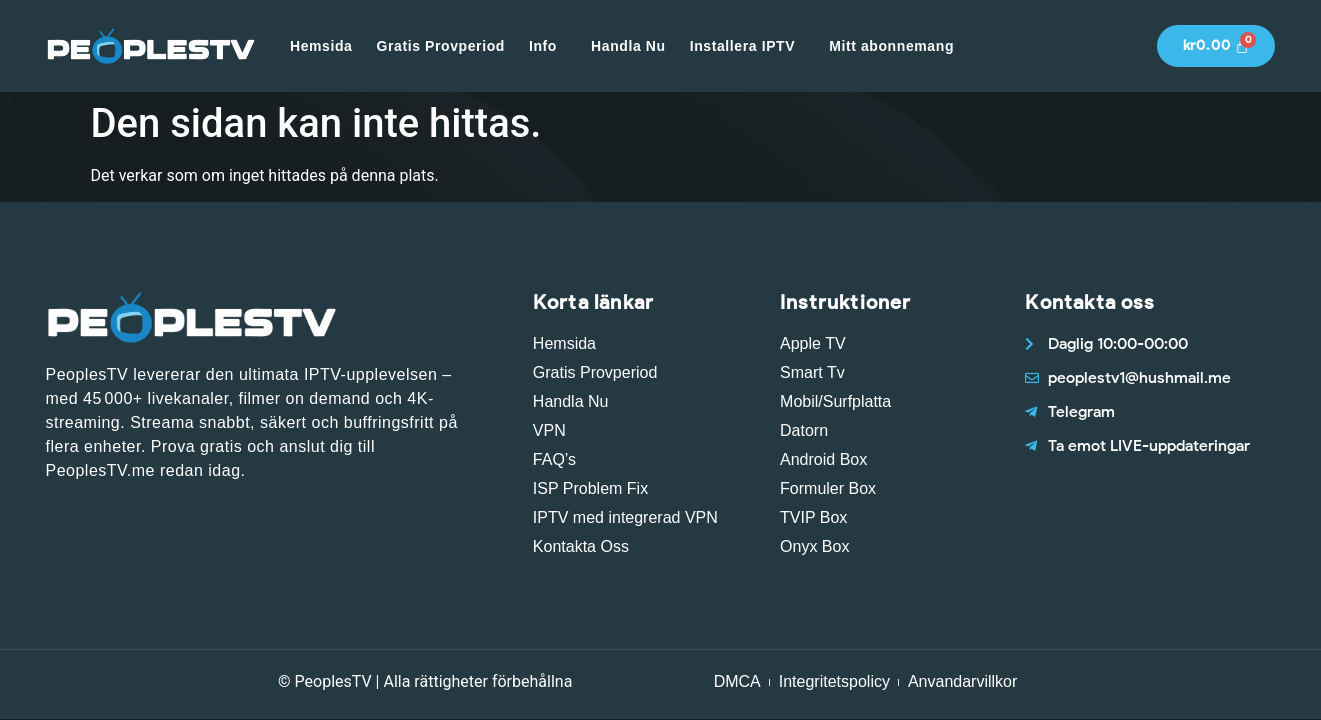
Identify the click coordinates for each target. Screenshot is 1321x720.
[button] (548, 46)
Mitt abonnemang (891, 46)
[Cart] (1216, 46)
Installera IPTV (742, 46)
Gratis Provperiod (441, 46)
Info (543, 46)
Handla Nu (628, 46)
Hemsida (321, 46)
